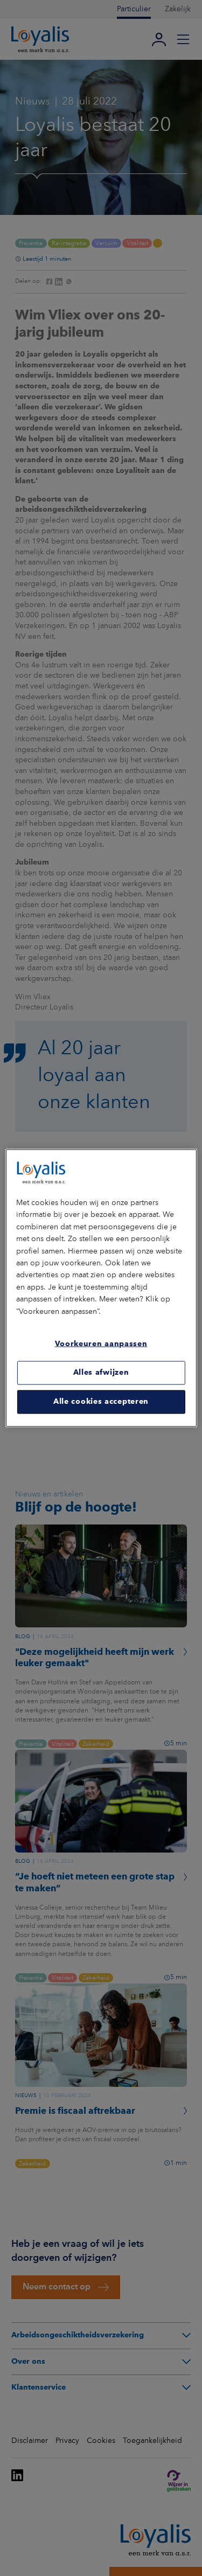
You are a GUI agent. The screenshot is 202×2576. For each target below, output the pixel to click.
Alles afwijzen (101, 1372)
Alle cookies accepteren (101, 1401)
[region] (101, 1288)
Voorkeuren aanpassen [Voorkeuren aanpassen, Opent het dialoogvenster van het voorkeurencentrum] (101, 1344)
